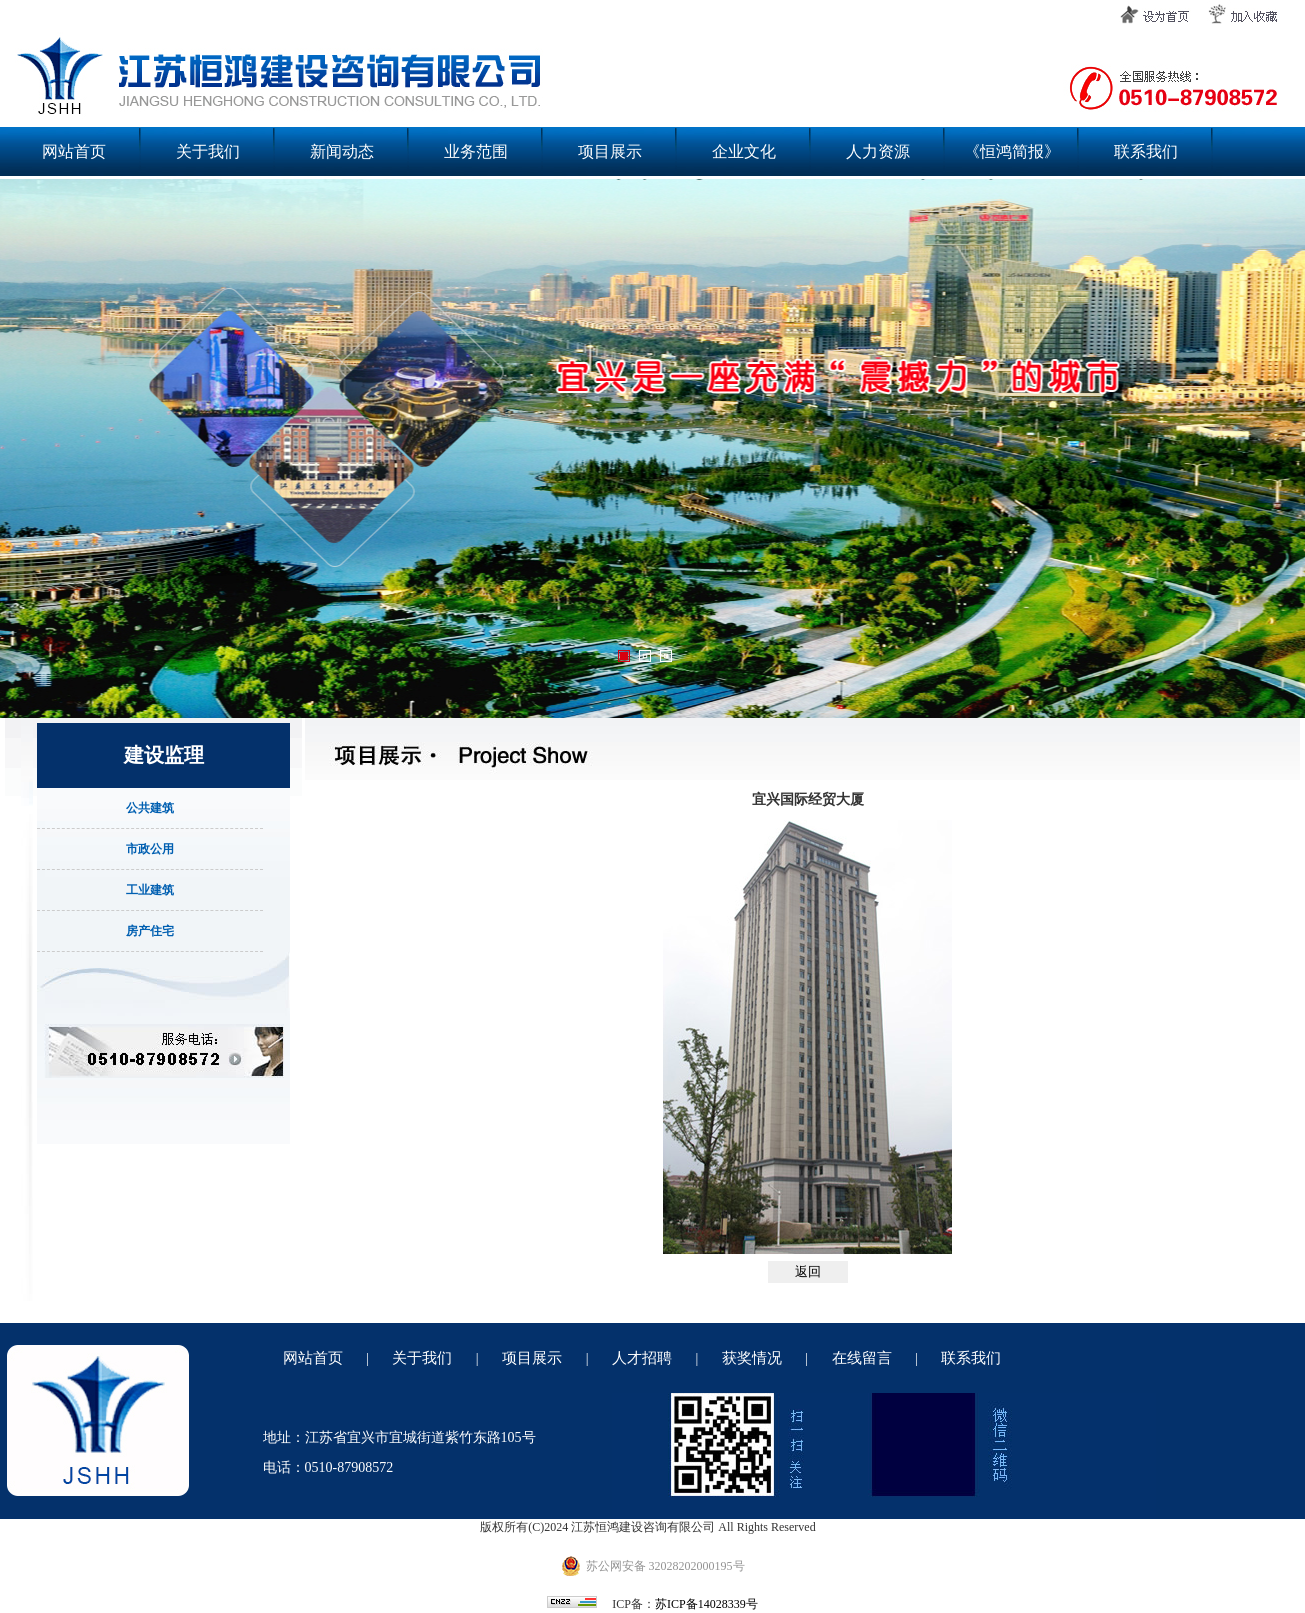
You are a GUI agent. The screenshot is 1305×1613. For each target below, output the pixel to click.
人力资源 (878, 151)
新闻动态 (342, 151)
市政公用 (150, 849)
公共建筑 (150, 808)
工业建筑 (150, 890)
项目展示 (610, 151)
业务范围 (476, 151)
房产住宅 (150, 931)
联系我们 (1146, 151)
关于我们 (208, 151)
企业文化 (744, 151)
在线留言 (862, 1358)
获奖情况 (752, 1358)
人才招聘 (642, 1358)
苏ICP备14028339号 (706, 1604)
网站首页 (74, 151)
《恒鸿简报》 (1012, 151)
